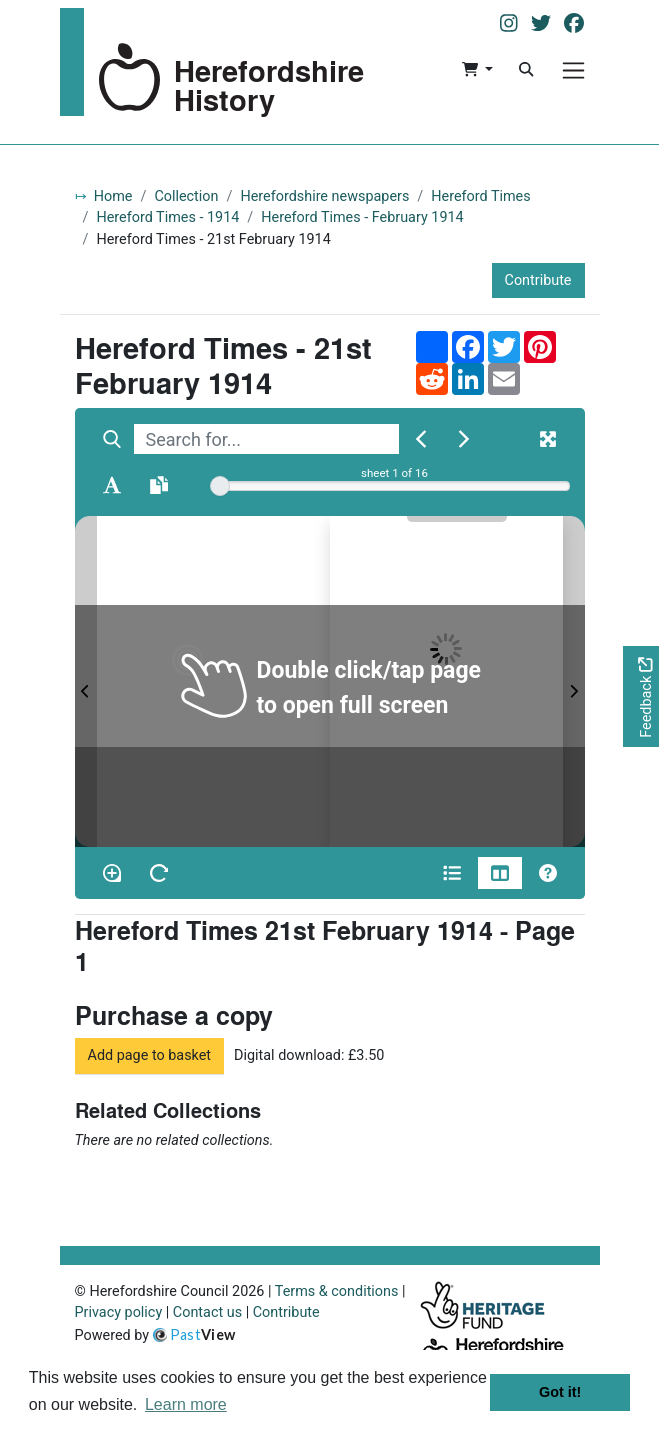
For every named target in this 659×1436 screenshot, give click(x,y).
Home (113, 196)
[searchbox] (266, 439)
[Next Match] (464, 439)
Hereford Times (480, 196)
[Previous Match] (421, 439)
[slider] (220, 486)
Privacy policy (119, 1312)
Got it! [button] (560, 1392)
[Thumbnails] (500, 873)
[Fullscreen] (548, 439)
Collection (186, 196)
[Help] (548, 873)
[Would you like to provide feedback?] (641, 696)
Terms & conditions (337, 1291)
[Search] (526, 70)
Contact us (207, 1312)
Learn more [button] (186, 1404)
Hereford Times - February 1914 (362, 217)
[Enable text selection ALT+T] (112, 485)
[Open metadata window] (452, 873)
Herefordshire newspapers (324, 196)
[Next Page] (574, 681)
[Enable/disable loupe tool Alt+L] (112, 873)
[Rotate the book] (159, 873)
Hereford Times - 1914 (167, 217)
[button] (477, 70)
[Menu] (573, 70)
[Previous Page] (86, 681)
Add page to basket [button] (150, 1055)
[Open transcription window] (159, 485)
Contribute (538, 280)
